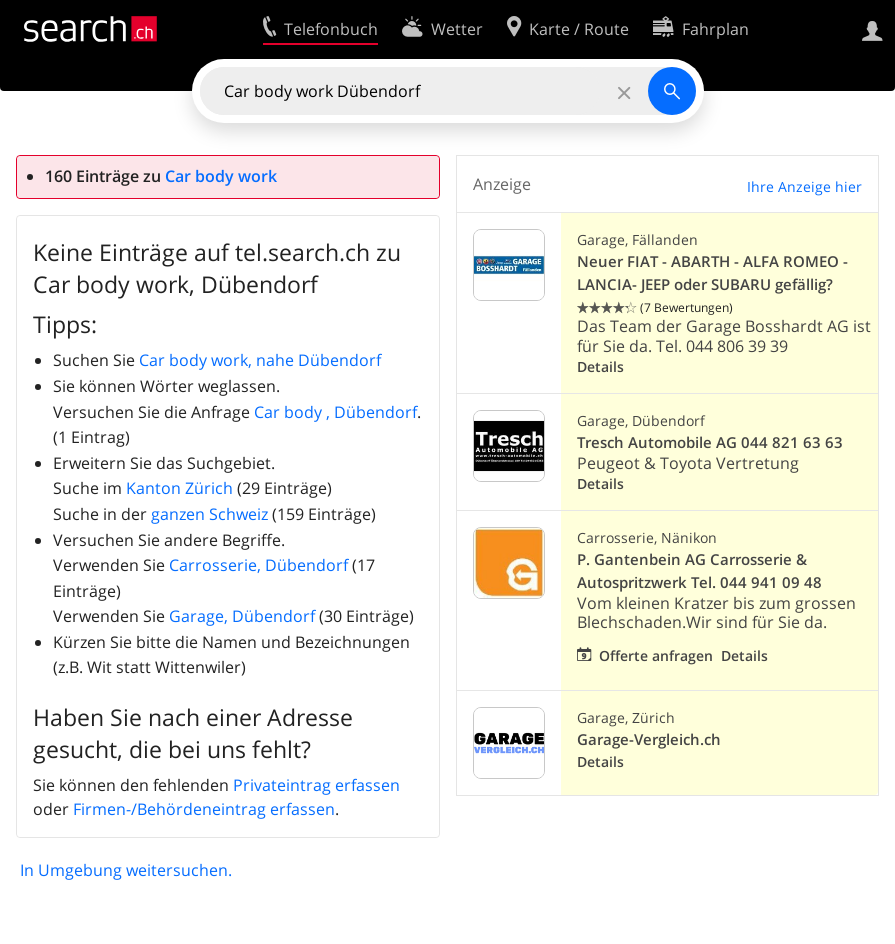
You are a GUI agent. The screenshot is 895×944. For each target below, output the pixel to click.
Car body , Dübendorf (335, 412)
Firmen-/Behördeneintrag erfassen (204, 809)
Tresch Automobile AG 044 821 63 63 (710, 442)
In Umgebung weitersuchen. (126, 870)
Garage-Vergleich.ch (649, 739)
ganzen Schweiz (209, 514)
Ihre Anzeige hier (804, 186)
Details (600, 366)
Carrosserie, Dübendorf (258, 565)
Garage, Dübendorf (242, 616)
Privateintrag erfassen (316, 785)
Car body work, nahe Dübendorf (260, 360)
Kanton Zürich (179, 488)
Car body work (221, 176)
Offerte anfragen (656, 655)
